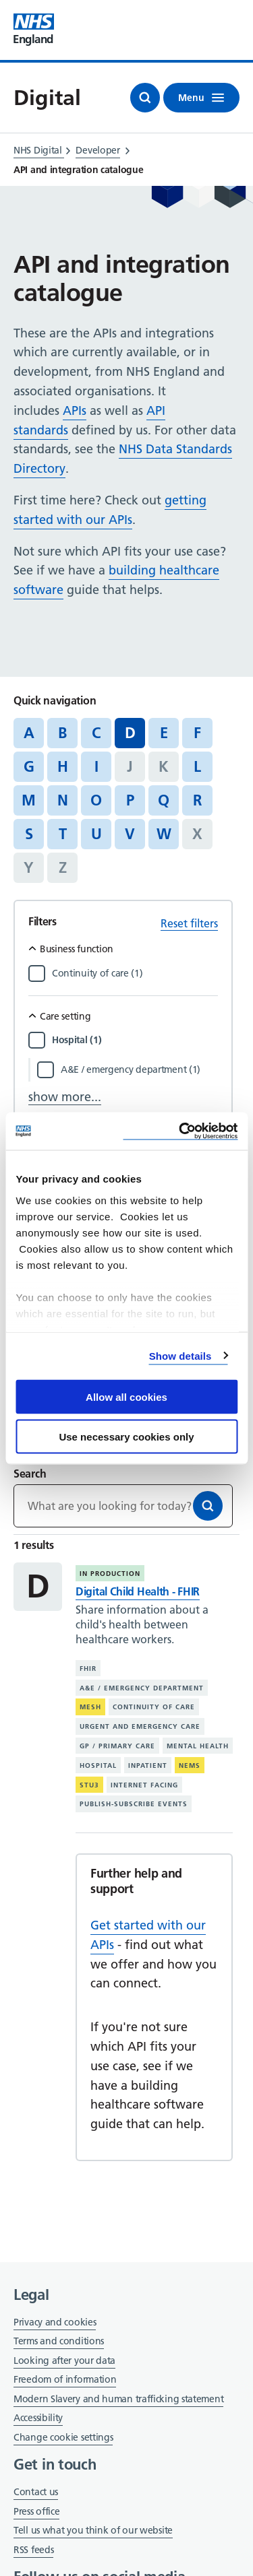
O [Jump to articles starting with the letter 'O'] (96, 800)
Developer (97, 150)
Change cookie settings (63, 2438)
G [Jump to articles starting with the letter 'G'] (29, 766)
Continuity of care (154, 1707)
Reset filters (189, 923)
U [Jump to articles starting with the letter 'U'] (96, 833)
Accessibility (38, 2418)
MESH (90, 1707)
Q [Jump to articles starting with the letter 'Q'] (163, 800)
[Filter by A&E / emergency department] (139, 1069)
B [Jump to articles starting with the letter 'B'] (62, 732)
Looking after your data (64, 2360)
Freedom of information (64, 2379)
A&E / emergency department (142, 1688)
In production (110, 1573)
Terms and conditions (58, 2341)
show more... (64, 1096)
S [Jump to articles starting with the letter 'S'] (29, 833)
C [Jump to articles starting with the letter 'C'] (96, 732)
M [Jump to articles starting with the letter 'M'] (29, 800)
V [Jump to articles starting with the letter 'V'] (130, 833)
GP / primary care (117, 1746)
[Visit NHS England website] (33, 29)
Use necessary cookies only (126, 1436)
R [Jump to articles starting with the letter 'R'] (197, 800)
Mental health (198, 1746)
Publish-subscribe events (134, 1803)
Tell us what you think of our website (93, 2530)
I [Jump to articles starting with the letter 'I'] (96, 766)
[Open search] (145, 97)
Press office (36, 2512)
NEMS (189, 1765)
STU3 (89, 1785)
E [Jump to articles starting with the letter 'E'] (164, 732)
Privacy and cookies (54, 2322)
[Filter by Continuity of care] (135, 973)
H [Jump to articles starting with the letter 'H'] (62, 766)
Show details (180, 1355)
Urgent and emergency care (140, 1726)
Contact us (35, 2492)
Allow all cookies (126, 1397)
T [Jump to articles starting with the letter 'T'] (63, 833)
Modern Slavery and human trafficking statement (118, 2400)
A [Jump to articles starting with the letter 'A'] (29, 732)
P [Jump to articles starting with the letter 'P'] (130, 800)
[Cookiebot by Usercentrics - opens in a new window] (180, 1131)
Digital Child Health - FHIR (138, 1591)
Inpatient (147, 1765)
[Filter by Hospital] (135, 1040)
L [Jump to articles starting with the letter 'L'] (197, 766)
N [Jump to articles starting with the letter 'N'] (62, 800)
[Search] (208, 1506)
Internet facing (144, 1785)
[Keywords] (123, 1505)
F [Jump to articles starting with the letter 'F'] (197, 732)
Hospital (98, 1765)
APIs (74, 410)
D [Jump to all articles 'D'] (130, 732)
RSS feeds (33, 2550)
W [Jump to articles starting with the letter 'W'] (164, 833)
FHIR (88, 1668)
